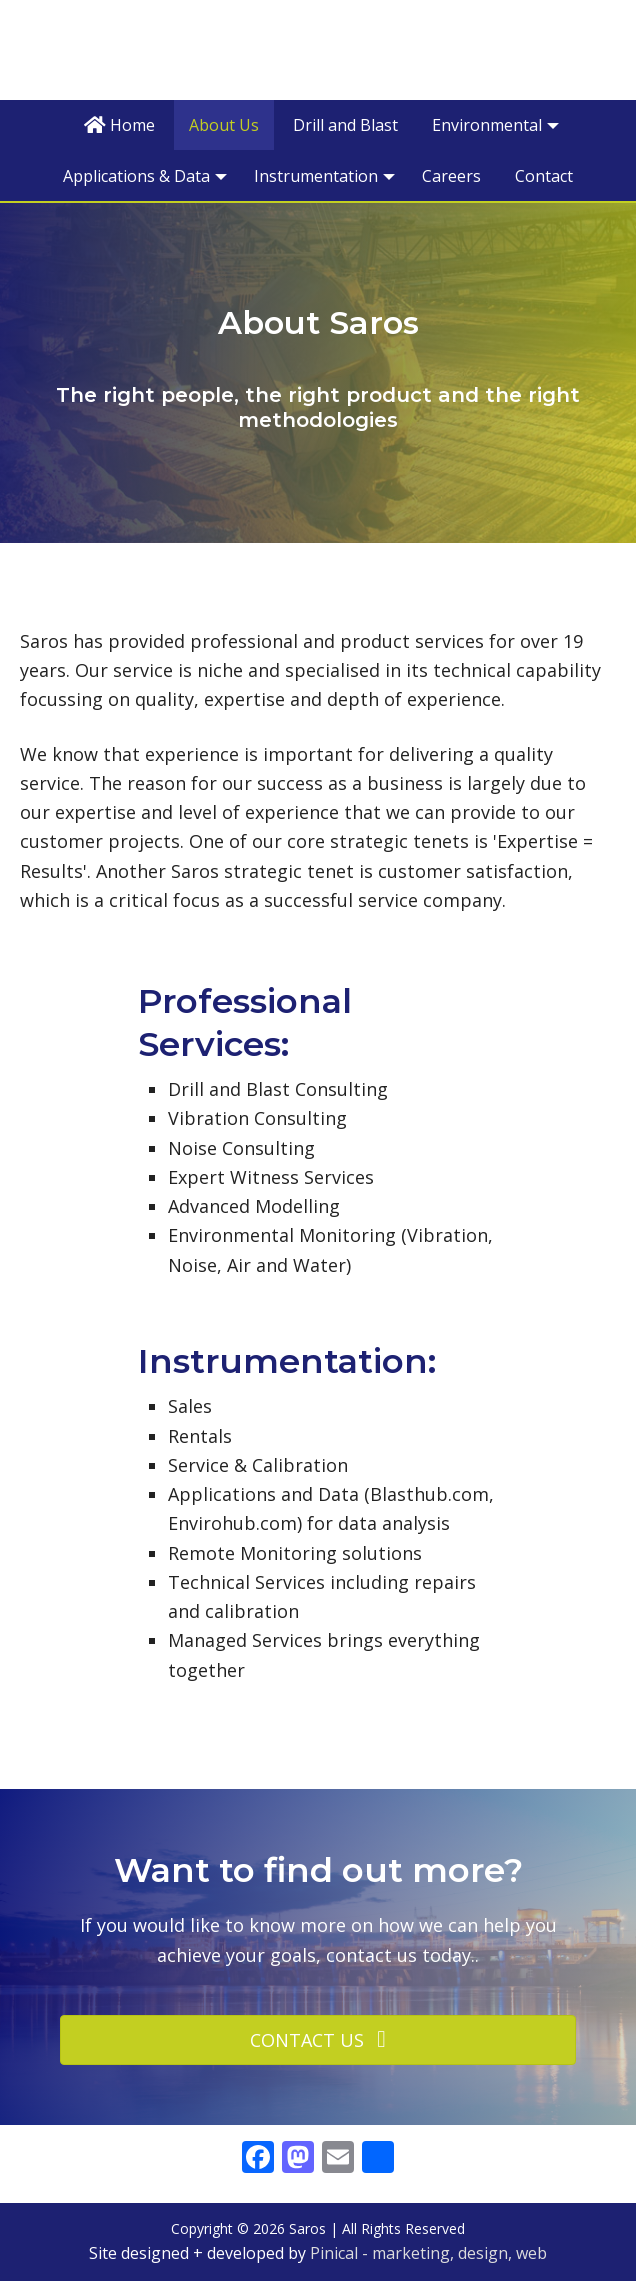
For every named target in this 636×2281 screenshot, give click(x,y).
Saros (318, 48)
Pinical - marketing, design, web (428, 2253)
